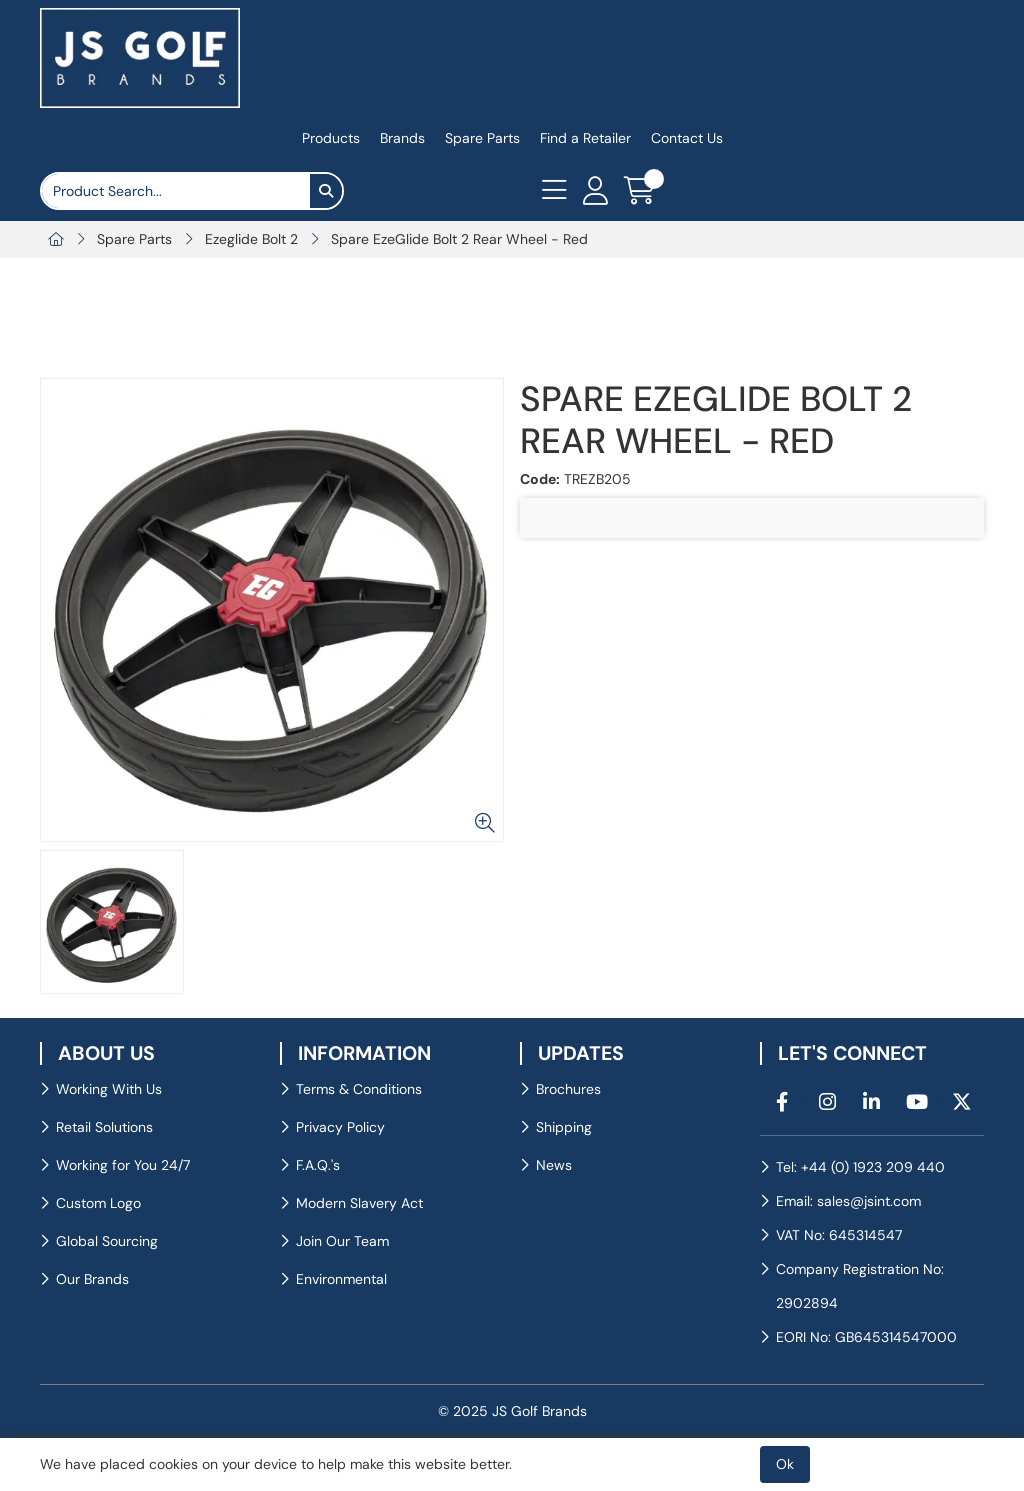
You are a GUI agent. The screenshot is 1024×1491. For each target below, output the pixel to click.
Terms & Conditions (359, 1089)
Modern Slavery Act (359, 1203)
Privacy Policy (340, 1127)
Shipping (564, 1127)
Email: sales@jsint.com (848, 1201)
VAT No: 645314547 (839, 1235)
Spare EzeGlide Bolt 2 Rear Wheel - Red (459, 239)
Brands (402, 138)
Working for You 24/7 (123, 1165)
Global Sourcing (107, 1241)
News (554, 1165)
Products (331, 138)
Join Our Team (342, 1241)
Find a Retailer (585, 138)
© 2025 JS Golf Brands (512, 1411)
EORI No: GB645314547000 (866, 1337)
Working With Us (109, 1089)
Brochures (568, 1089)
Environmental (341, 1279)
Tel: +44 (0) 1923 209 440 (860, 1167)
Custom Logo (98, 1203)
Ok (785, 1464)
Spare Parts (482, 138)
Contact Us (687, 138)
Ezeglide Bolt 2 (251, 239)
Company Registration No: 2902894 (860, 1286)
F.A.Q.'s (318, 1165)
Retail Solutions (104, 1127)
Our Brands (92, 1279)
